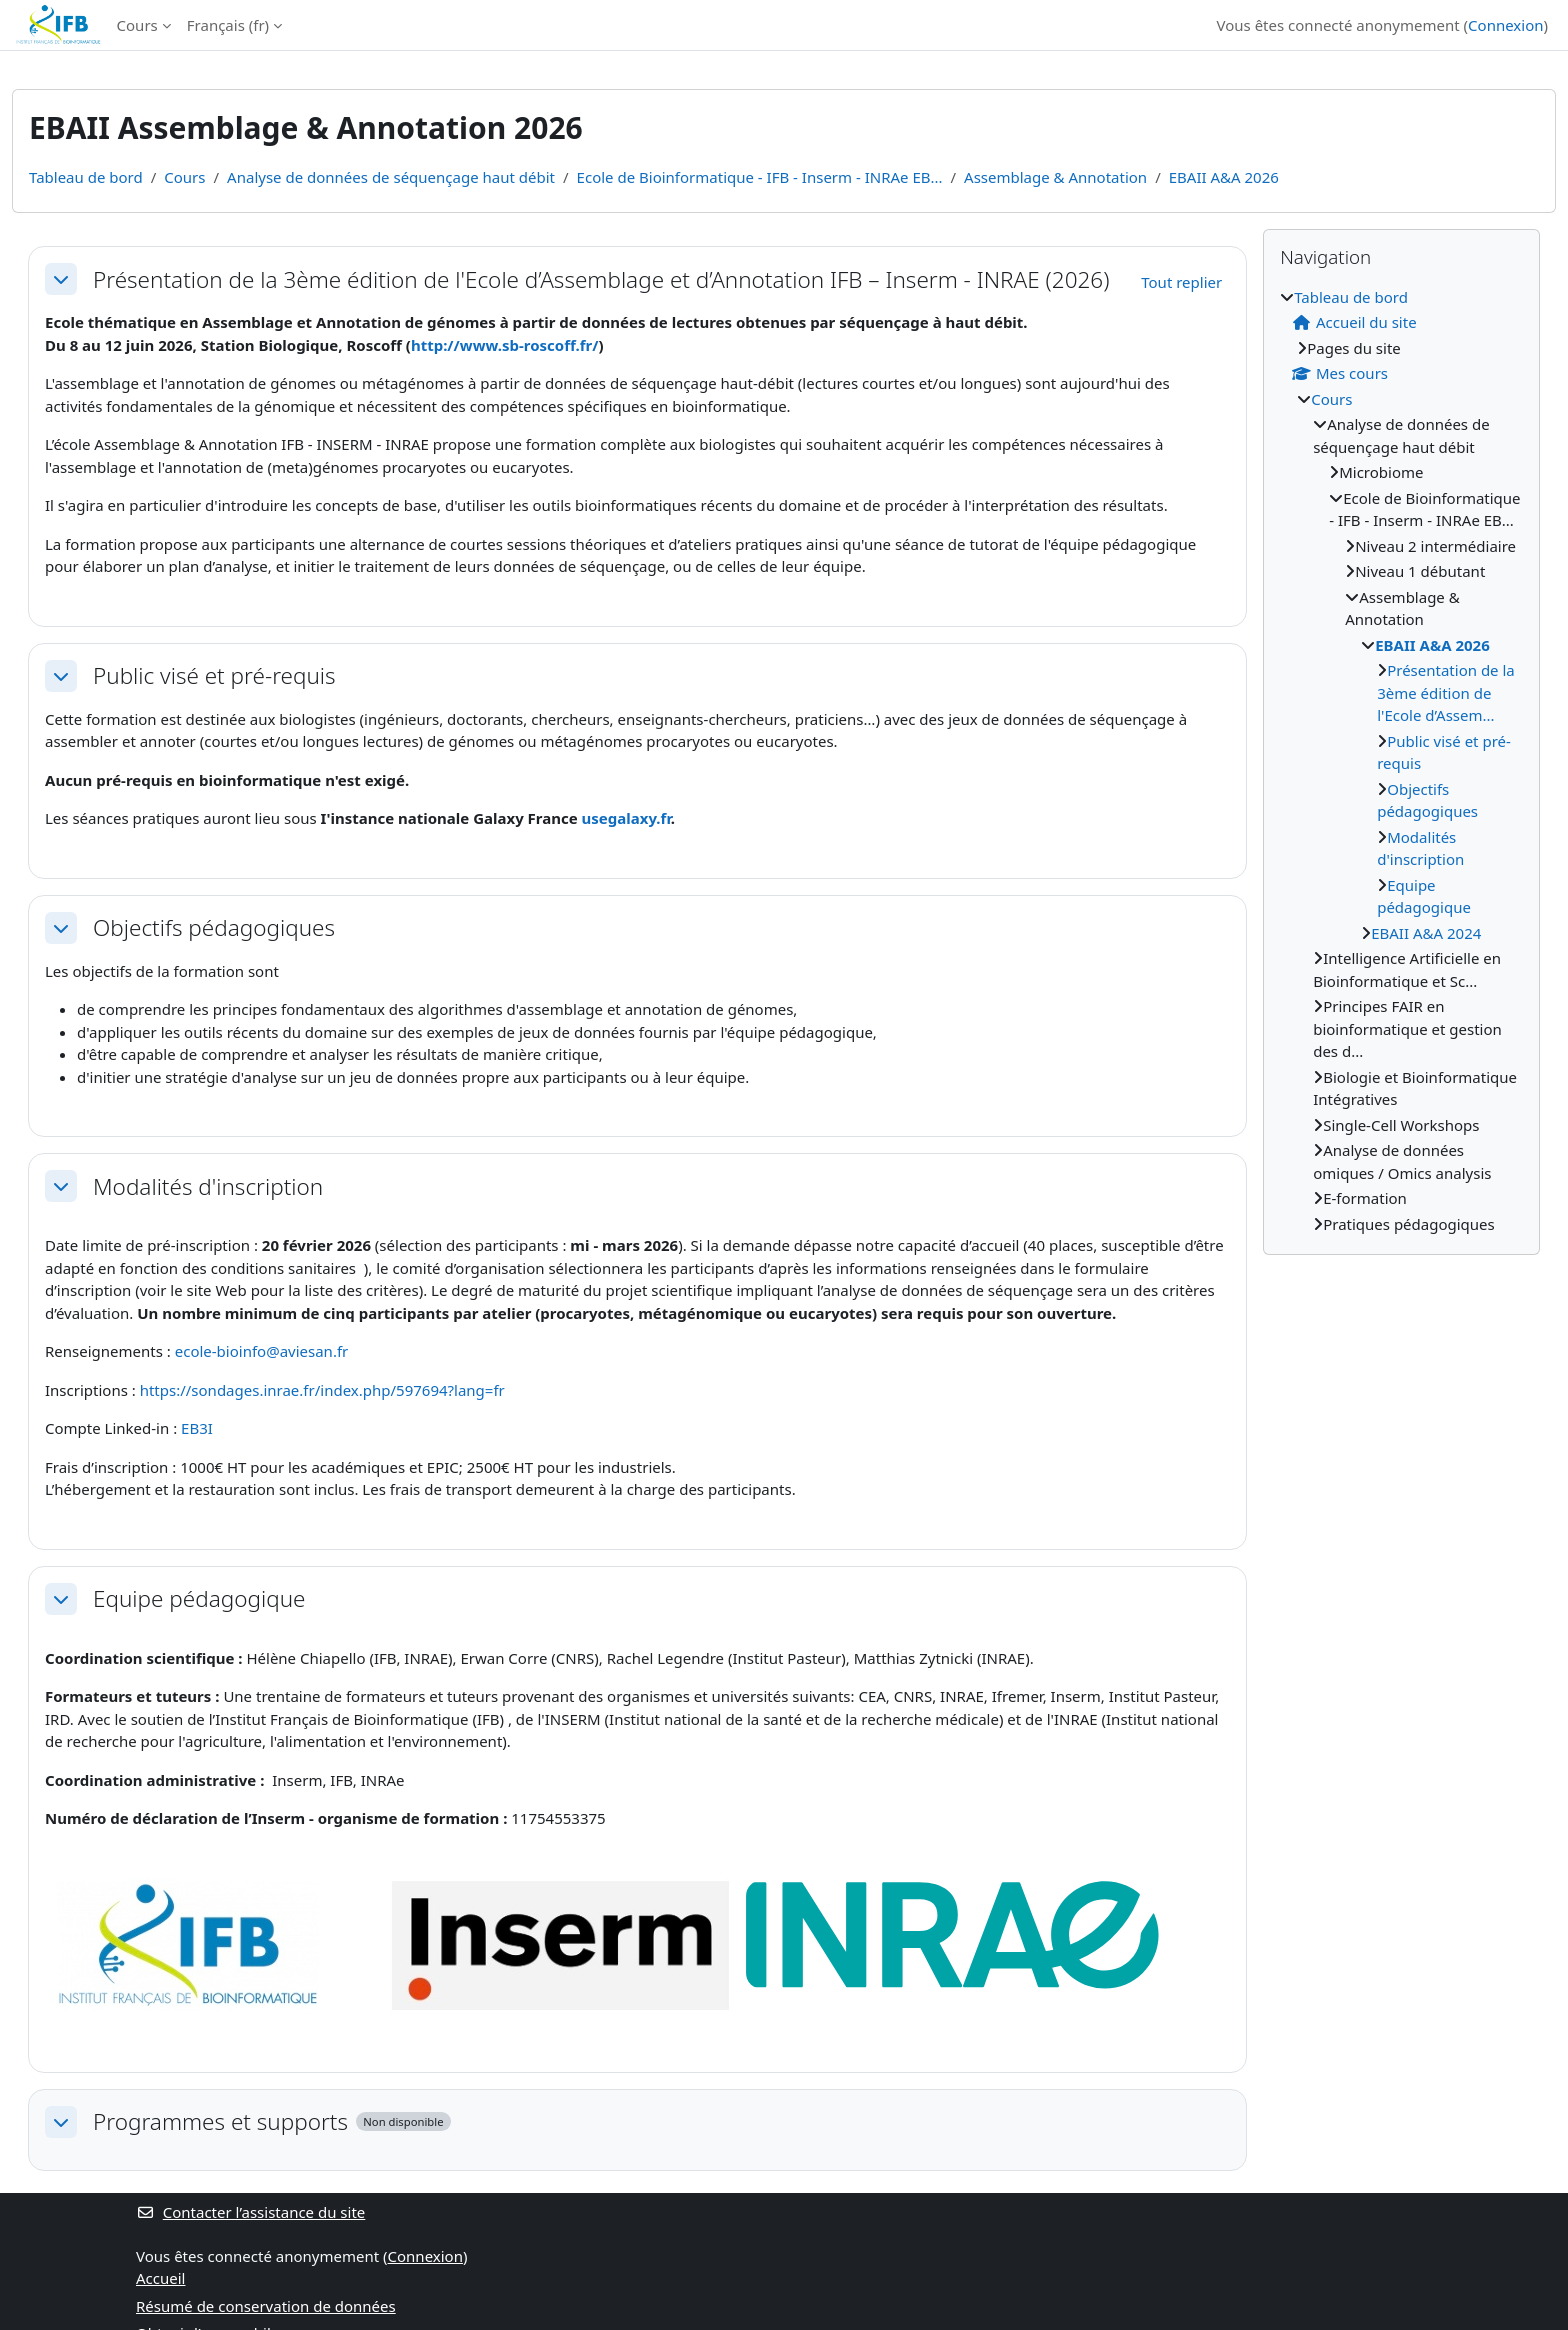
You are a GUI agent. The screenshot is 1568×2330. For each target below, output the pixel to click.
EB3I (197, 1428)
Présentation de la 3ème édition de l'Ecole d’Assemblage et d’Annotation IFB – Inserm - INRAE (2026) (601, 279)
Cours (137, 25)
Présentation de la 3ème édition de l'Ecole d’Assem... (1446, 692)
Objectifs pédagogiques (214, 927)
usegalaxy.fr (626, 818)
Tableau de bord (86, 177)
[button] (61, 279)
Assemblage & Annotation (1055, 177)
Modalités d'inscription (208, 1186)
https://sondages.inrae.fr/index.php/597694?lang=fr (322, 1390)
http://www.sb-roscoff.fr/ (505, 345)
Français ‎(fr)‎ (228, 25)
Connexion (1505, 25)
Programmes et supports (220, 2121)
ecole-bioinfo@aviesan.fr (262, 1351)
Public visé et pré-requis (214, 675)
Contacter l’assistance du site (250, 2212)
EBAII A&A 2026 (1224, 177)
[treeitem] (1401, 761)
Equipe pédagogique (199, 1598)
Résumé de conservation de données (266, 2306)
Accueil (160, 2278)
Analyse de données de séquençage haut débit (391, 177)
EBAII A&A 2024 (1426, 933)
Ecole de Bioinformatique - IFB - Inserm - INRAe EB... (760, 177)
